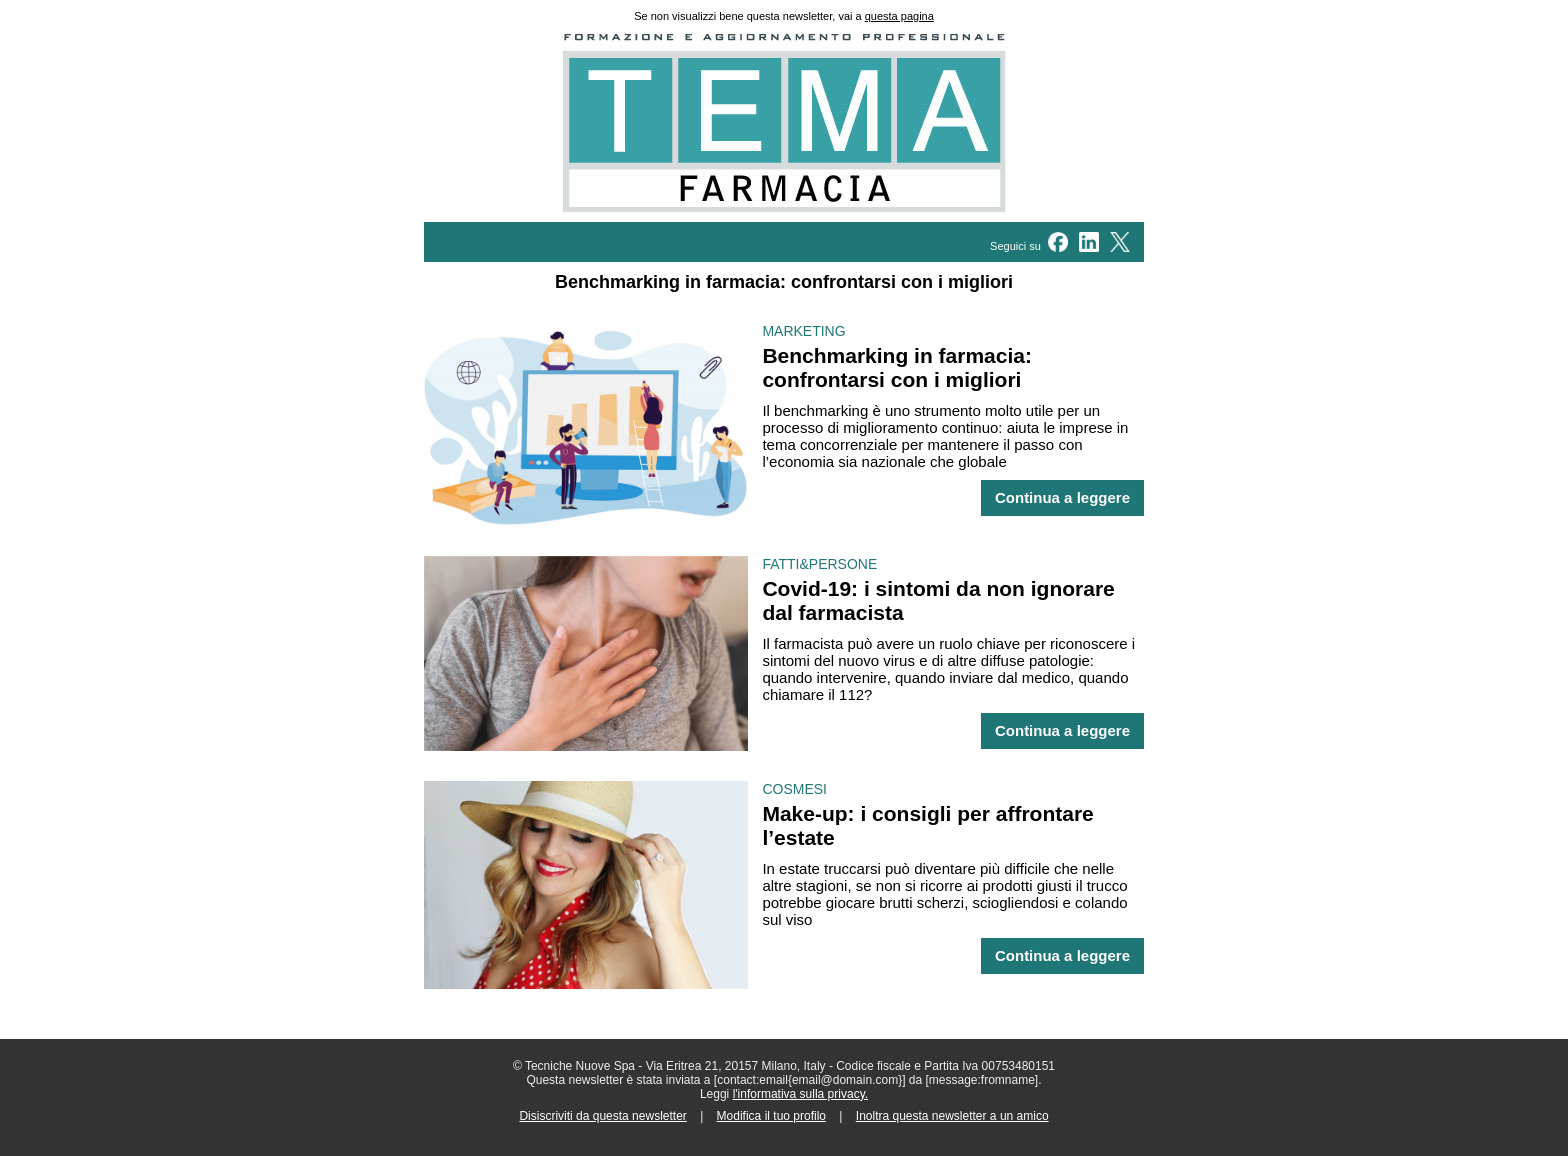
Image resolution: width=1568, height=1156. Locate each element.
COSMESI (794, 789)
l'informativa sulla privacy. (800, 1094)
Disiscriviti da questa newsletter (602, 1116)
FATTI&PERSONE (819, 564)
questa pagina (899, 16)
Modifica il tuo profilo (771, 1116)
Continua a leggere (1062, 498)
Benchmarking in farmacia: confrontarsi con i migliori (897, 367)
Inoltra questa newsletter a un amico (952, 1116)
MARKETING (803, 331)
